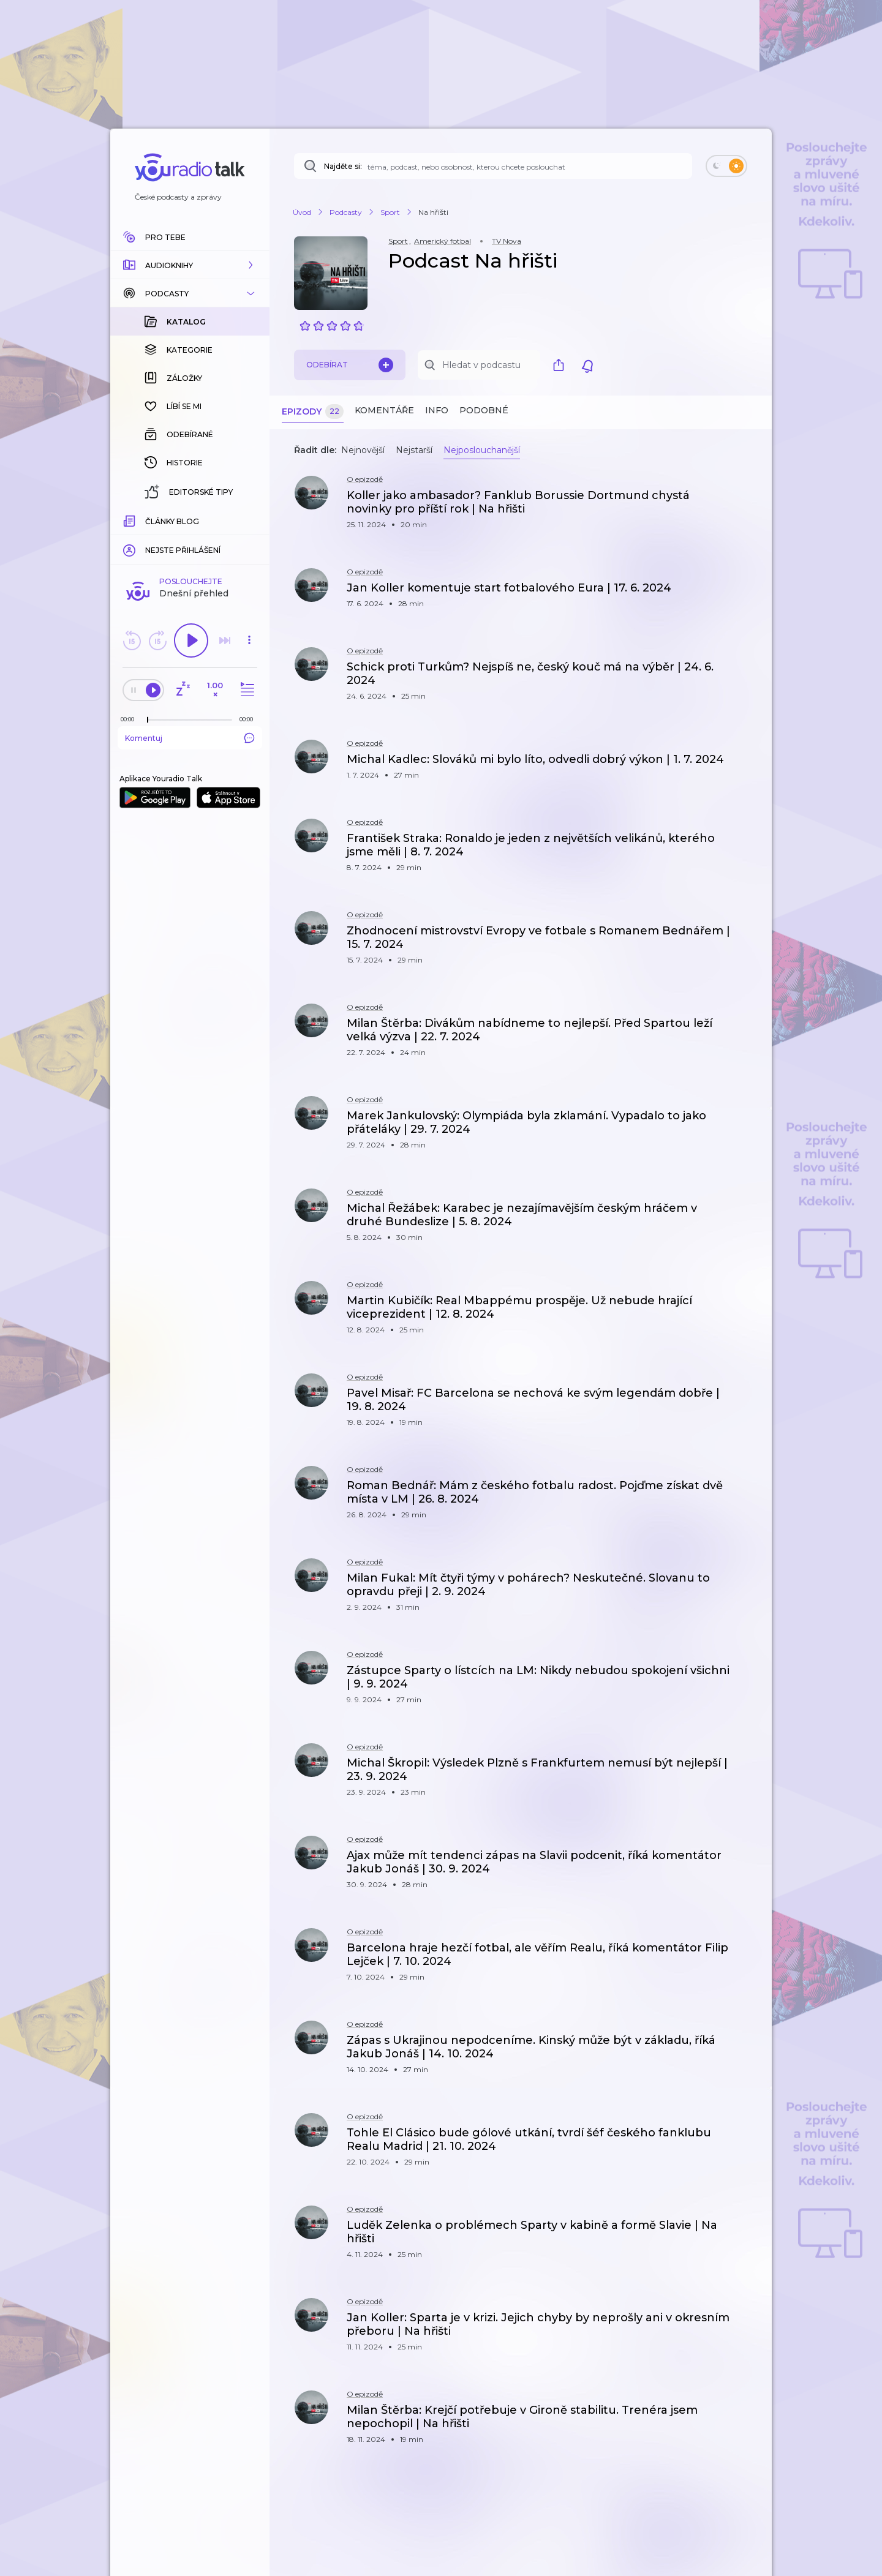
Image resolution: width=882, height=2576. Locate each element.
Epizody (313, 412)
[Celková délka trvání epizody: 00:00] (249, 519)
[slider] (147, 520)
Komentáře (384, 410)
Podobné (483, 410)
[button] (190, 265)
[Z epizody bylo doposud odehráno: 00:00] (130, 519)
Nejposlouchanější (481, 450)
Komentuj (190, 538)
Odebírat (349, 365)
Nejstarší (414, 450)
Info (436, 410)
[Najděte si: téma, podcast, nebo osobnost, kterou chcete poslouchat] (493, 166)
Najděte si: (343, 166)
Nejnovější (363, 450)
